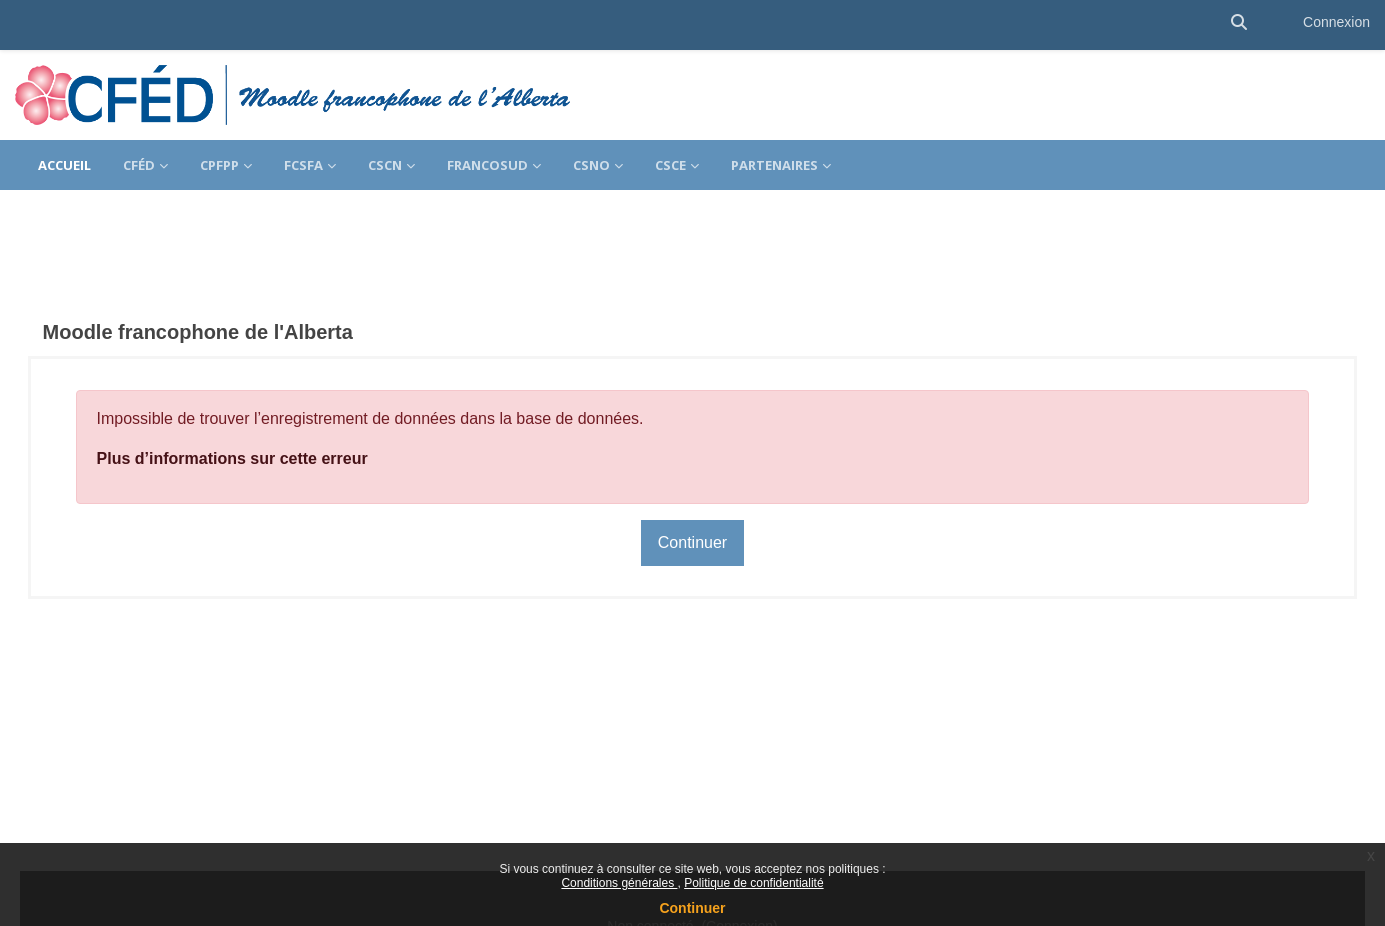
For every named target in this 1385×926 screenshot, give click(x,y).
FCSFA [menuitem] (303, 165)
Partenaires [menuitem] (774, 165)
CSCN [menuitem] (385, 165)
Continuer (692, 908)
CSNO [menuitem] (591, 165)
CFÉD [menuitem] (139, 165)
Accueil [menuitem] (64, 165)
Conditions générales (619, 883)
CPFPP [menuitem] (219, 165)
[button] (1239, 22)
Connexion (1336, 22)
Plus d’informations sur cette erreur (260, 422)
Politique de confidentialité (753, 883)
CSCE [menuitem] (670, 165)
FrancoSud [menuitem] (487, 165)
